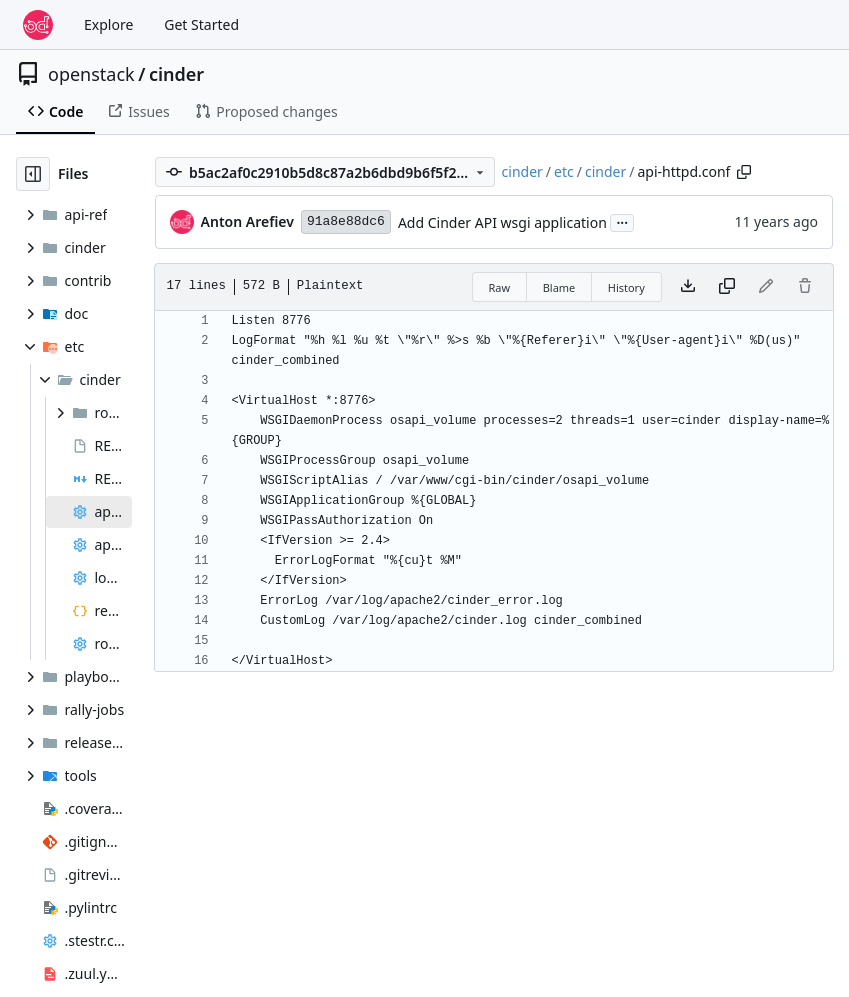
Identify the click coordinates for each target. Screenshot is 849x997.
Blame (559, 287)
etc (564, 171)
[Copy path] (744, 172)
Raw (500, 287)
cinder (176, 74)
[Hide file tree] (33, 174)
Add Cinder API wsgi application (502, 222)
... (622, 221)
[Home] (38, 25)
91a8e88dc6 (346, 221)
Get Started (201, 24)
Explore (108, 24)
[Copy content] (727, 287)
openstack (91, 74)
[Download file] (688, 287)
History (626, 287)
